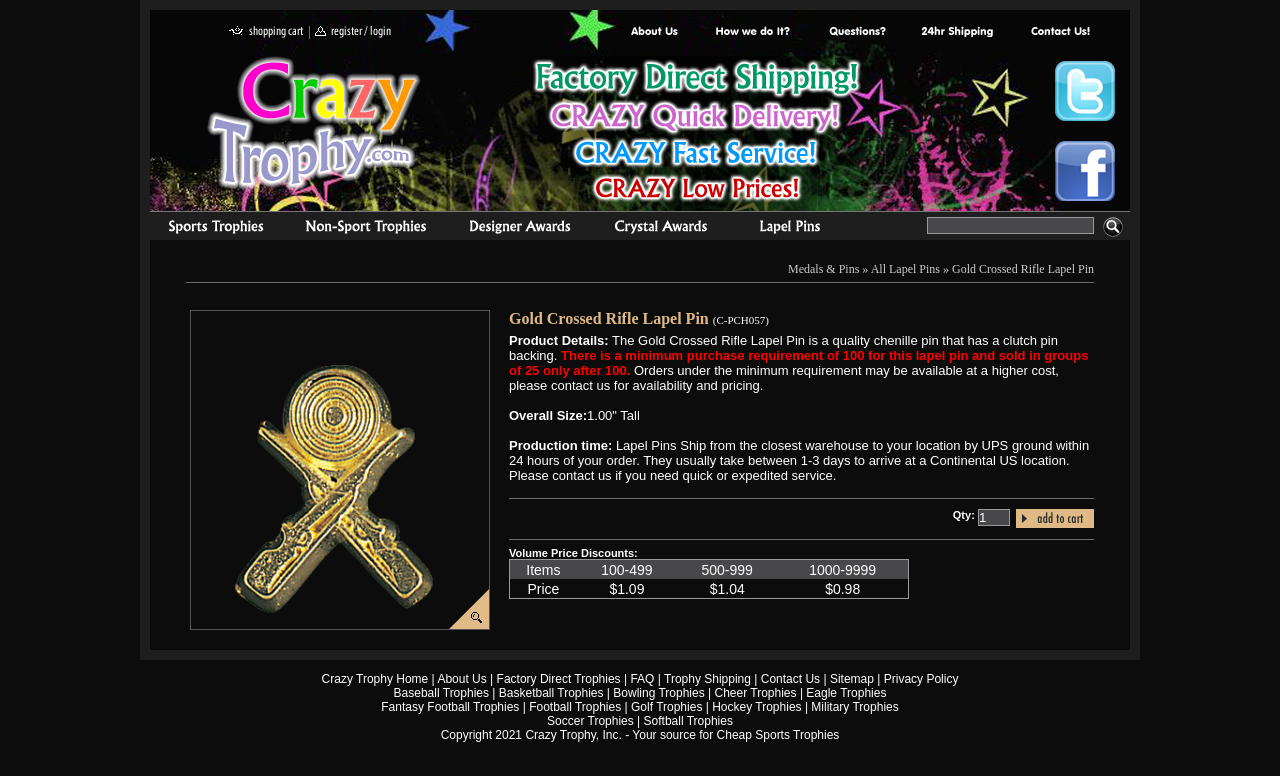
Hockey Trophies (756, 707)
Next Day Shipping (957, 32)
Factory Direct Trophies (753, 32)
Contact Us (790, 679)
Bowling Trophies (658, 693)
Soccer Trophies (590, 721)
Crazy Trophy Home (375, 679)
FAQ (642, 679)
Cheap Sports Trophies (778, 735)
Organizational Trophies (366, 229)
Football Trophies (575, 707)
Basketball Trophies (551, 693)
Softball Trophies (688, 721)
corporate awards (519, 229)
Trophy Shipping (707, 679)
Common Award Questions (857, 32)
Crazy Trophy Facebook (1085, 171)
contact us (1059, 32)
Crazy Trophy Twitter (1085, 91)
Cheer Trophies (756, 693)
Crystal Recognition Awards (660, 229)
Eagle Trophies (846, 693)
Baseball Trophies (441, 693)
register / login (353, 32)
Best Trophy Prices (696, 133)
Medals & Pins (794, 229)
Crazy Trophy (315, 123)
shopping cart (266, 32)
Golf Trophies (666, 707)
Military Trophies (854, 707)
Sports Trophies (207, 229)
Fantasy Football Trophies (450, 707)
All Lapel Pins (905, 269)
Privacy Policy (921, 679)
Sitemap (852, 679)
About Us (655, 32)
